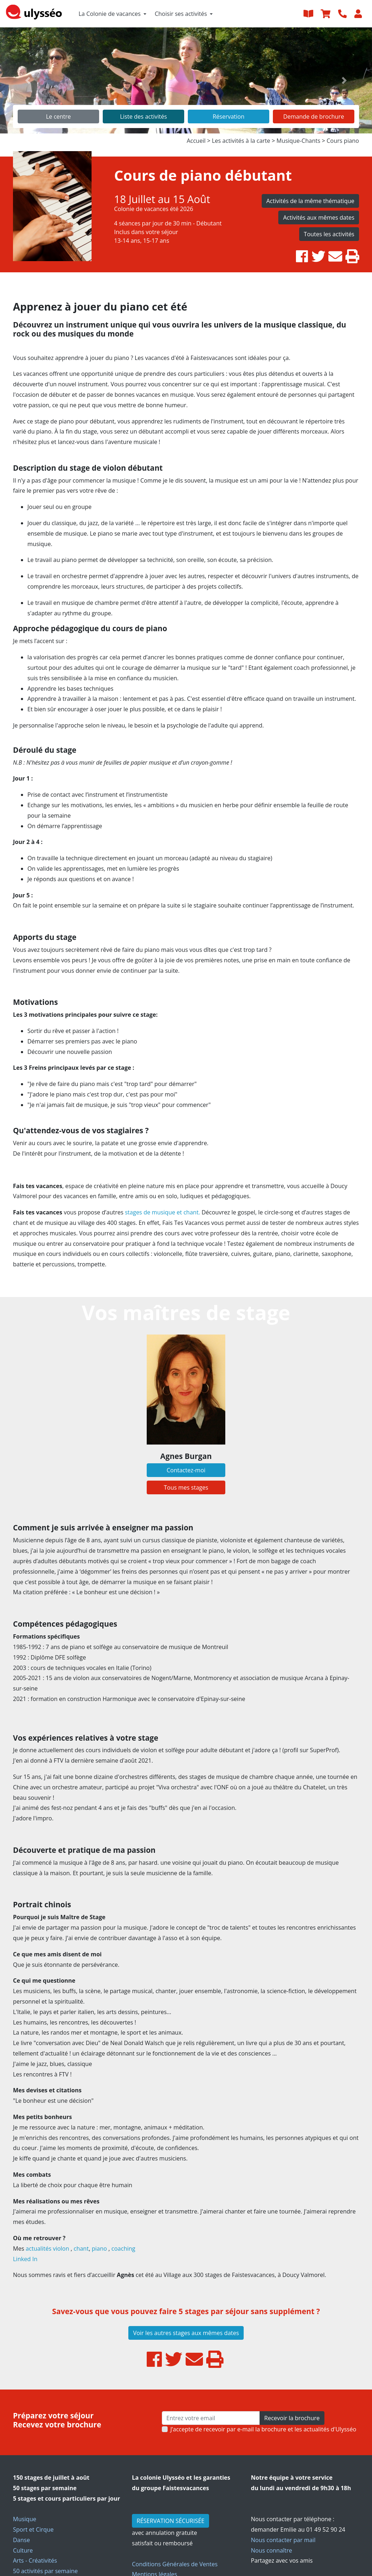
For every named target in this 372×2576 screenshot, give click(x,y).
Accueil (196, 141)
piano (100, 2248)
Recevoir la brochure (292, 2418)
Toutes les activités (329, 234)
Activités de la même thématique (310, 201)
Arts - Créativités (35, 2560)
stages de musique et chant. (162, 1212)
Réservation (228, 116)
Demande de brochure (313, 116)
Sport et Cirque (33, 2529)
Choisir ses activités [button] (181, 14)
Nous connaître (271, 2550)
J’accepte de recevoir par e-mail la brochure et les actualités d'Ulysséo (263, 2429)
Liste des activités (143, 116)
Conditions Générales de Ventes (175, 2564)
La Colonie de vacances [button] (110, 14)
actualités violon (47, 2248)
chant (81, 2248)
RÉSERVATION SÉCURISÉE (170, 2521)
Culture (23, 2550)
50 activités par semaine (45, 2571)
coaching (124, 2248)
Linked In (25, 2259)
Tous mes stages (186, 1487)
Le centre (58, 116)
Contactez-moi (186, 1470)
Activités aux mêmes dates (318, 217)
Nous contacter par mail (283, 2540)
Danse (21, 2540)
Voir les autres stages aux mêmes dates (186, 2333)
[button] (28, 80)
